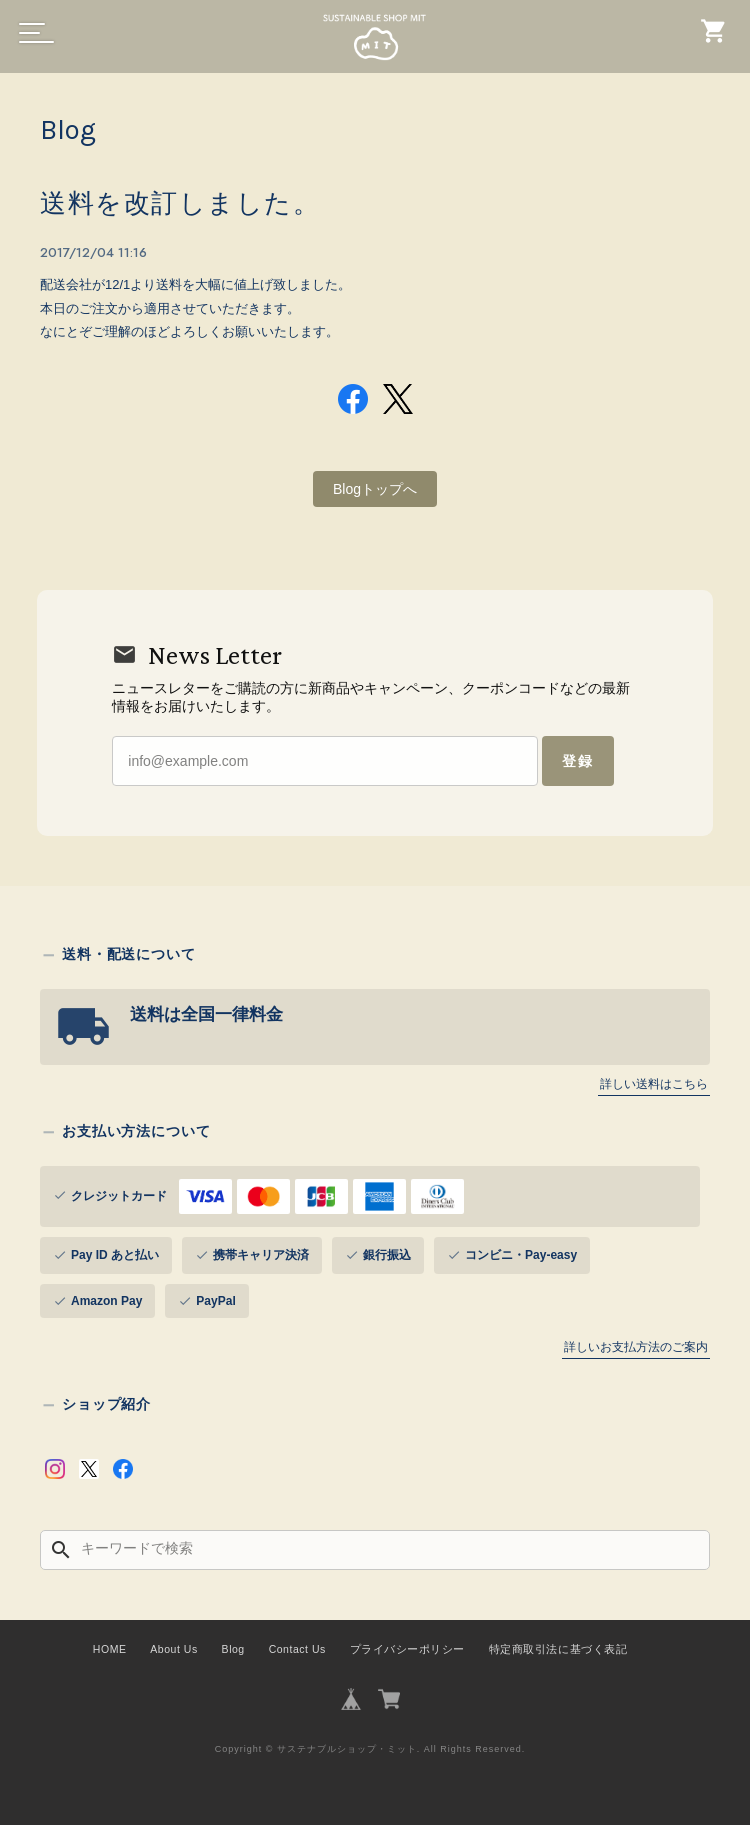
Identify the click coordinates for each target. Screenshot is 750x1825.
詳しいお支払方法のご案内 (636, 1346)
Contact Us (297, 1648)
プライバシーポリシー (407, 1648)
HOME (110, 1648)
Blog (233, 1648)
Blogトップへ (375, 488)
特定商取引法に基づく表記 (558, 1648)
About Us (173, 1648)
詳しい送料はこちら (654, 1083)
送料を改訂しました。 (180, 203)
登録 (577, 760)
